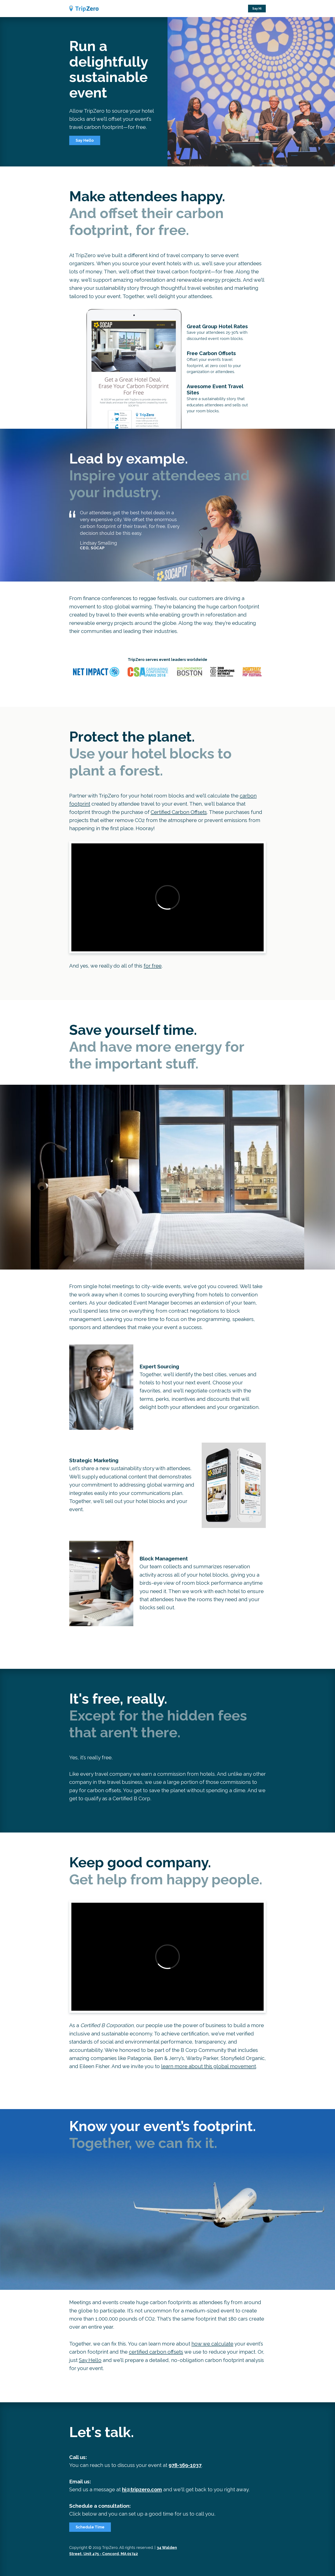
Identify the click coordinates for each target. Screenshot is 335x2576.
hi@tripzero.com (142, 2489)
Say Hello (85, 140)
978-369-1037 (185, 2465)
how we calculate (212, 2344)
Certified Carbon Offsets (179, 812)
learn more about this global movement (208, 2066)
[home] (84, 8)
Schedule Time (90, 2527)
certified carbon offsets (156, 2352)
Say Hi (257, 8)
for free (153, 966)
